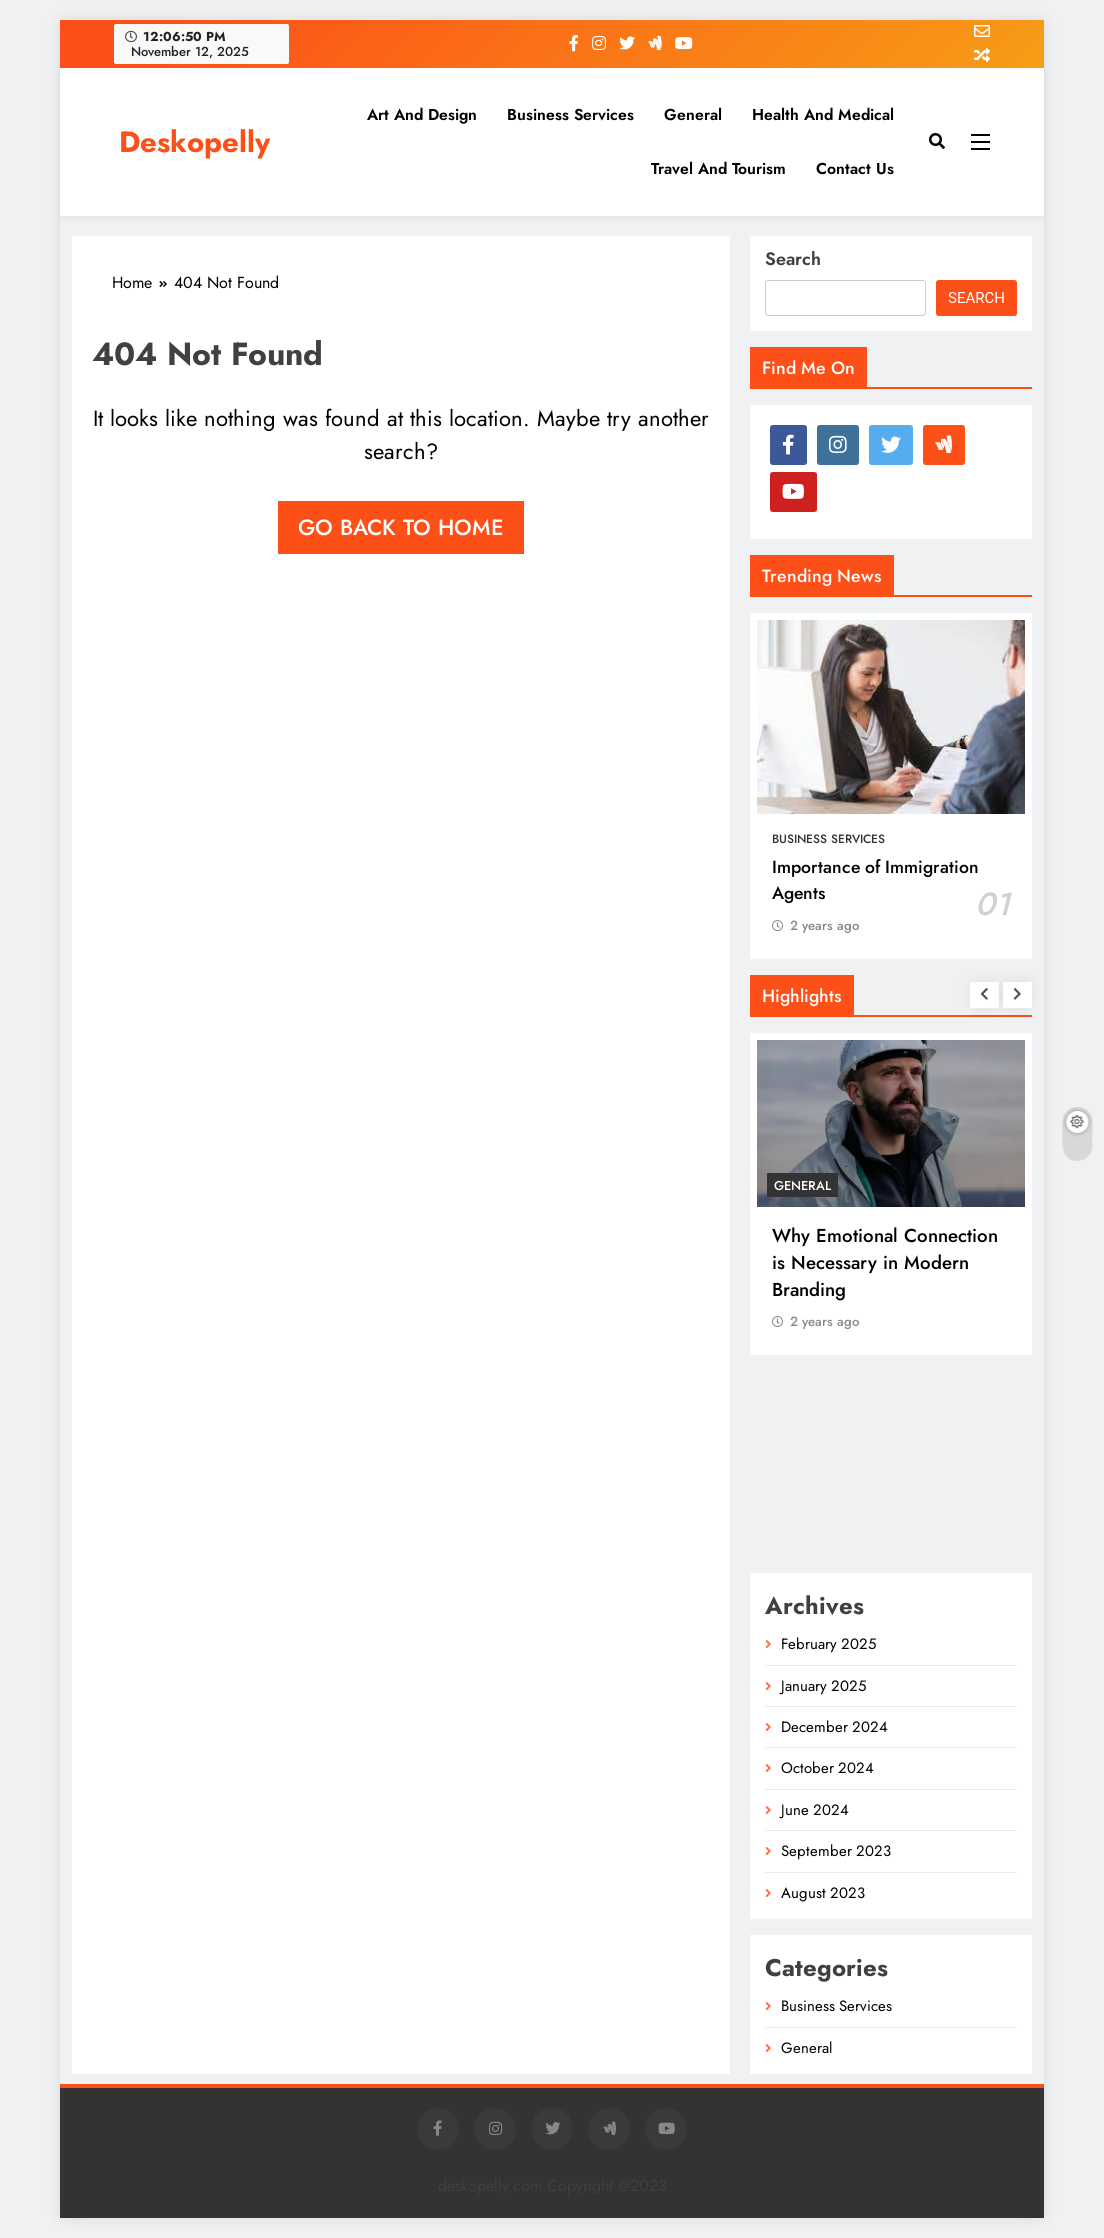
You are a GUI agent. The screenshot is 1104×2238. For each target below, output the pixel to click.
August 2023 (823, 1893)
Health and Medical (823, 114)
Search (793, 259)
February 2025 (828, 1644)
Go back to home (401, 527)
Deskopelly (194, 142)
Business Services (570, 114)
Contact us (855, 168)
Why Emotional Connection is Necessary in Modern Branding (885, 1262)
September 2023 (836, 1851)
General (693, 114)
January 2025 (823, 1686)
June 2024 (815, 1810)
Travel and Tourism (718, 168)
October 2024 (827, 1768)
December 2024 (834, 1727)
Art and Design (422, 114)
